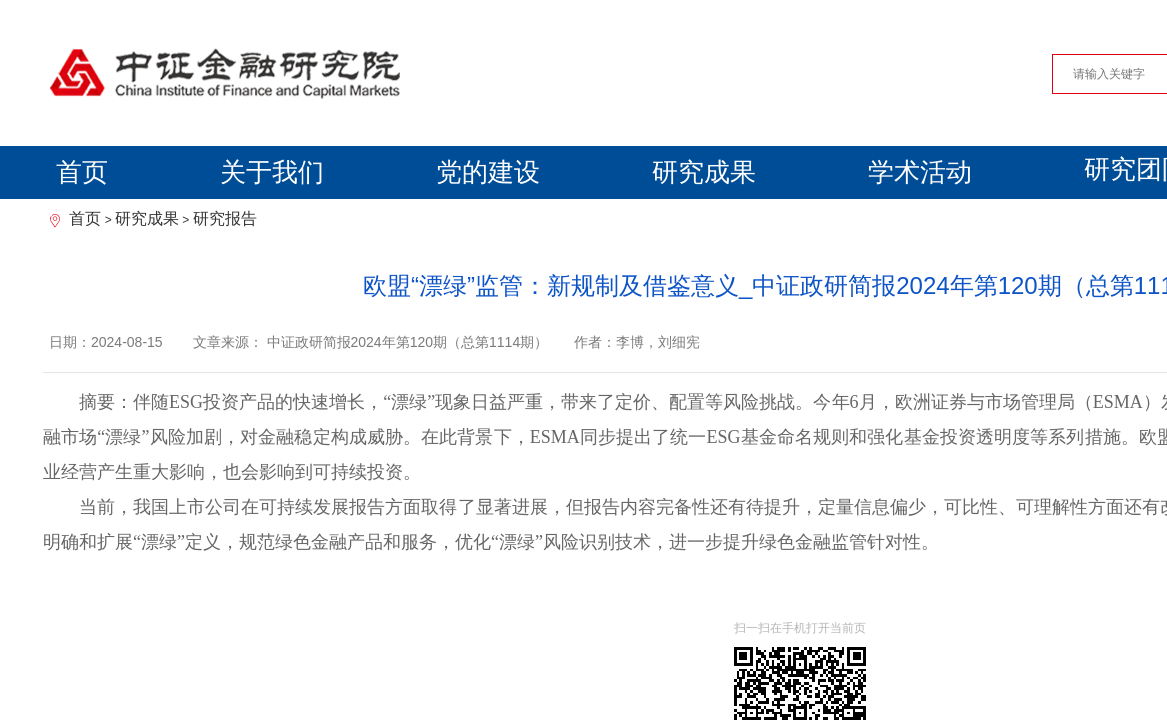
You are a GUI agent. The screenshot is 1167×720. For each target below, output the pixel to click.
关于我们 (272, 172)
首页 (82, 172)
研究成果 (704, 172)
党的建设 (488, 172)
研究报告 (225, 218)
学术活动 (920, 172)
